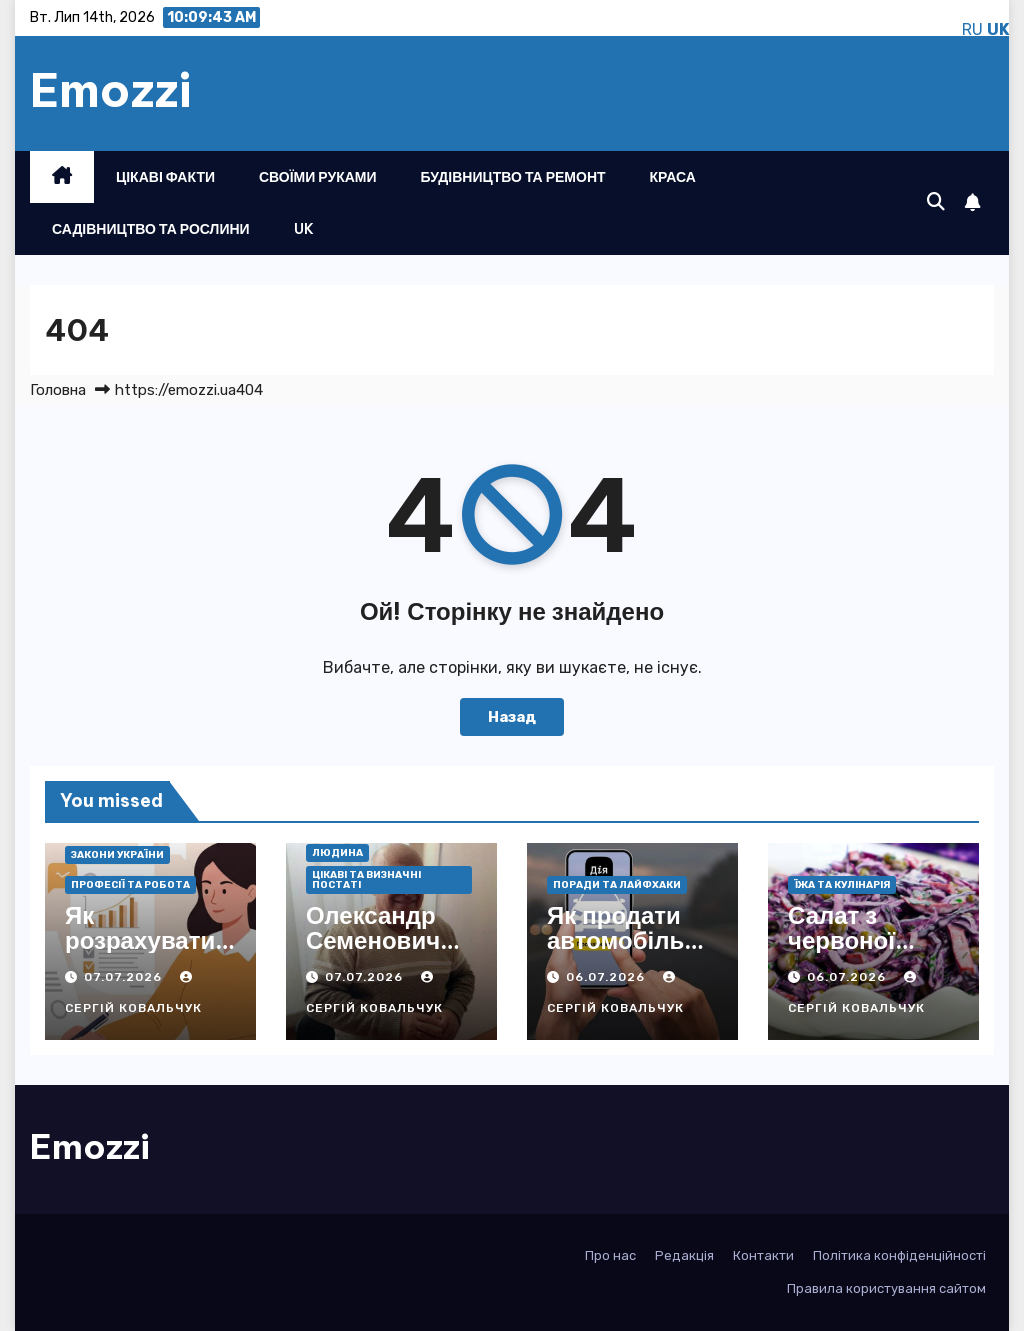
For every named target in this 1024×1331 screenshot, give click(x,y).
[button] (936, 202)
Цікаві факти (165, 177)
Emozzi (111, 90)
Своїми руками (318, 177)
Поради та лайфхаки (617, 885)
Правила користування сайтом (886, 1288)
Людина (337, 853)
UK (304, 229)
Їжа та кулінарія (842, 885)
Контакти (763, 1255)
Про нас (610, 1255)
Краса (673, 177)
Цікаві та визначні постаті (366, 880)
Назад (512, 717)
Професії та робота (130, 885)
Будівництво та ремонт (513, 177)
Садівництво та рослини (151, 229)
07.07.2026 (125, 977)
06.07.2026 (607, 977)
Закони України (117, 855)
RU (972, 29)
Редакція (684, 1255)
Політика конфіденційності (899, 1255)
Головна (58, 390)
